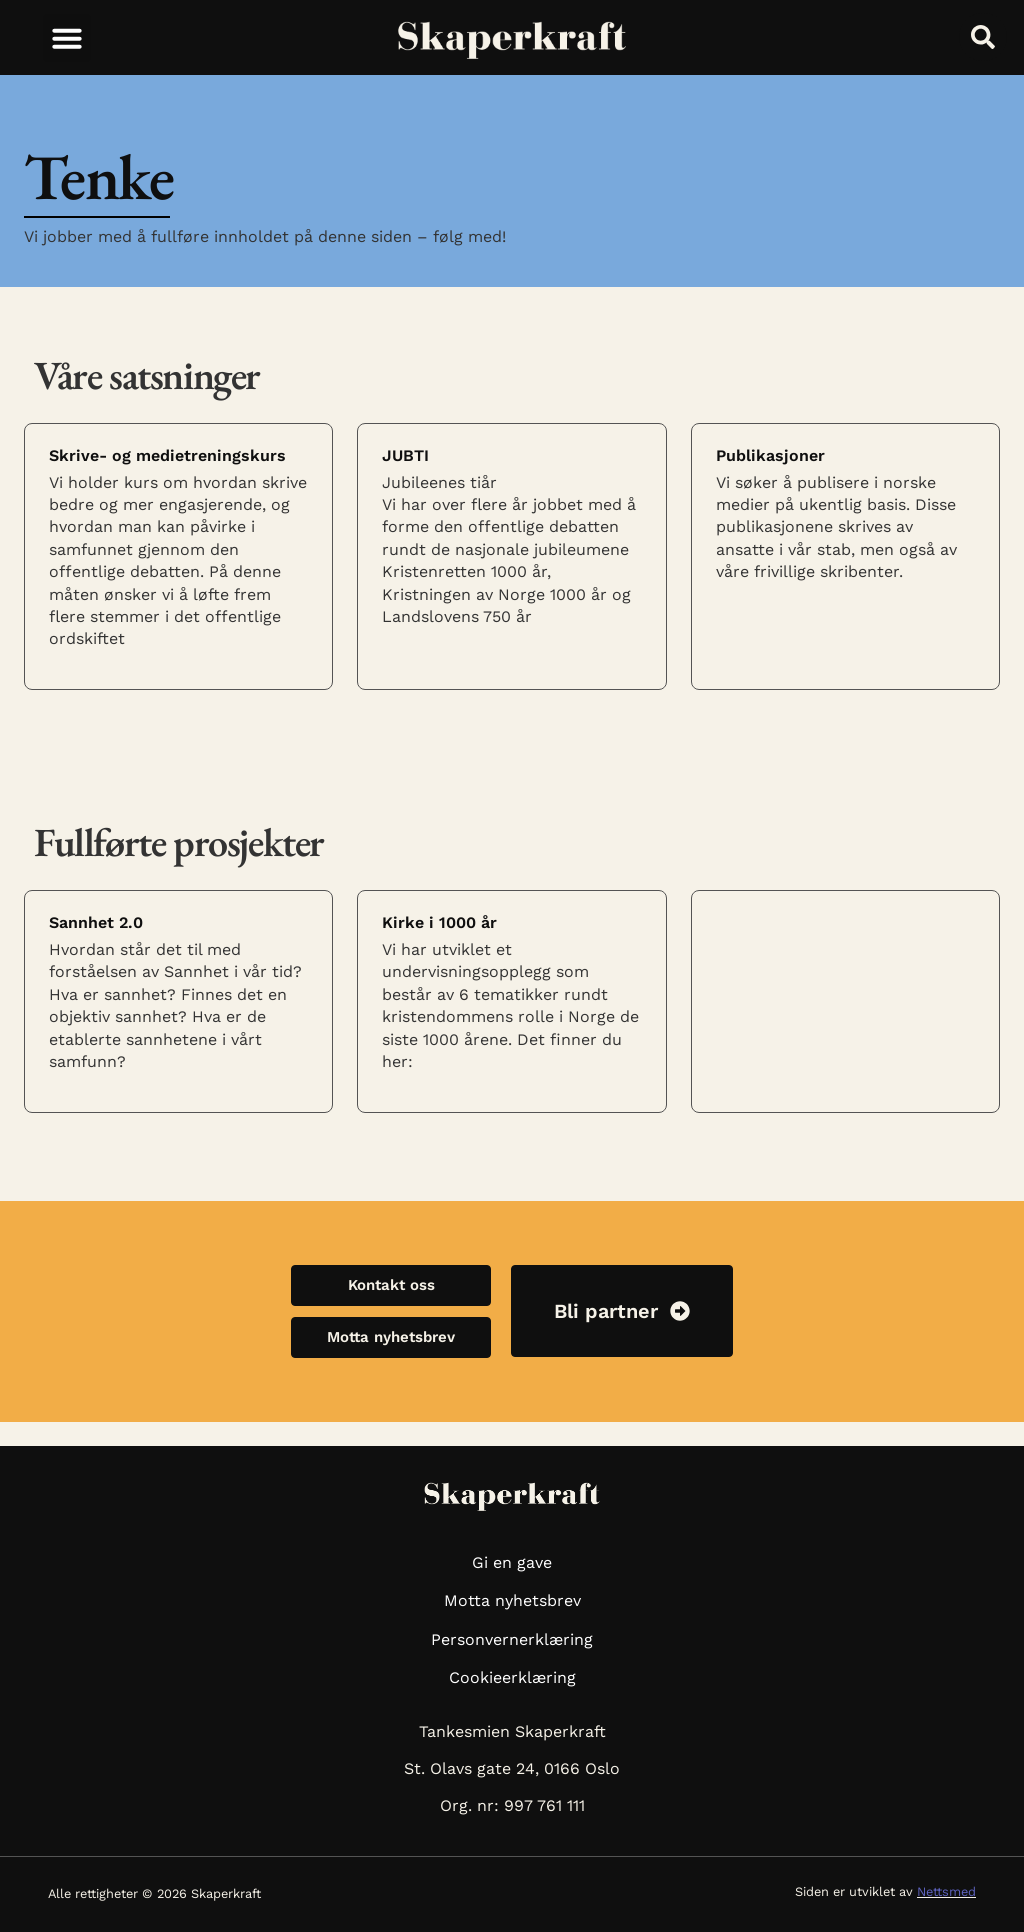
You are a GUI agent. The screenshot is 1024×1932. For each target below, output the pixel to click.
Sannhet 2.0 (96, 922)
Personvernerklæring (512, 1639)
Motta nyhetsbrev (512, 1600)
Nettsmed (946, 1891)
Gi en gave (512, 1562)
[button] (67, 38)
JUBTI (405, 455)
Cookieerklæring (512, 1677)
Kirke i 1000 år (439, 922)
